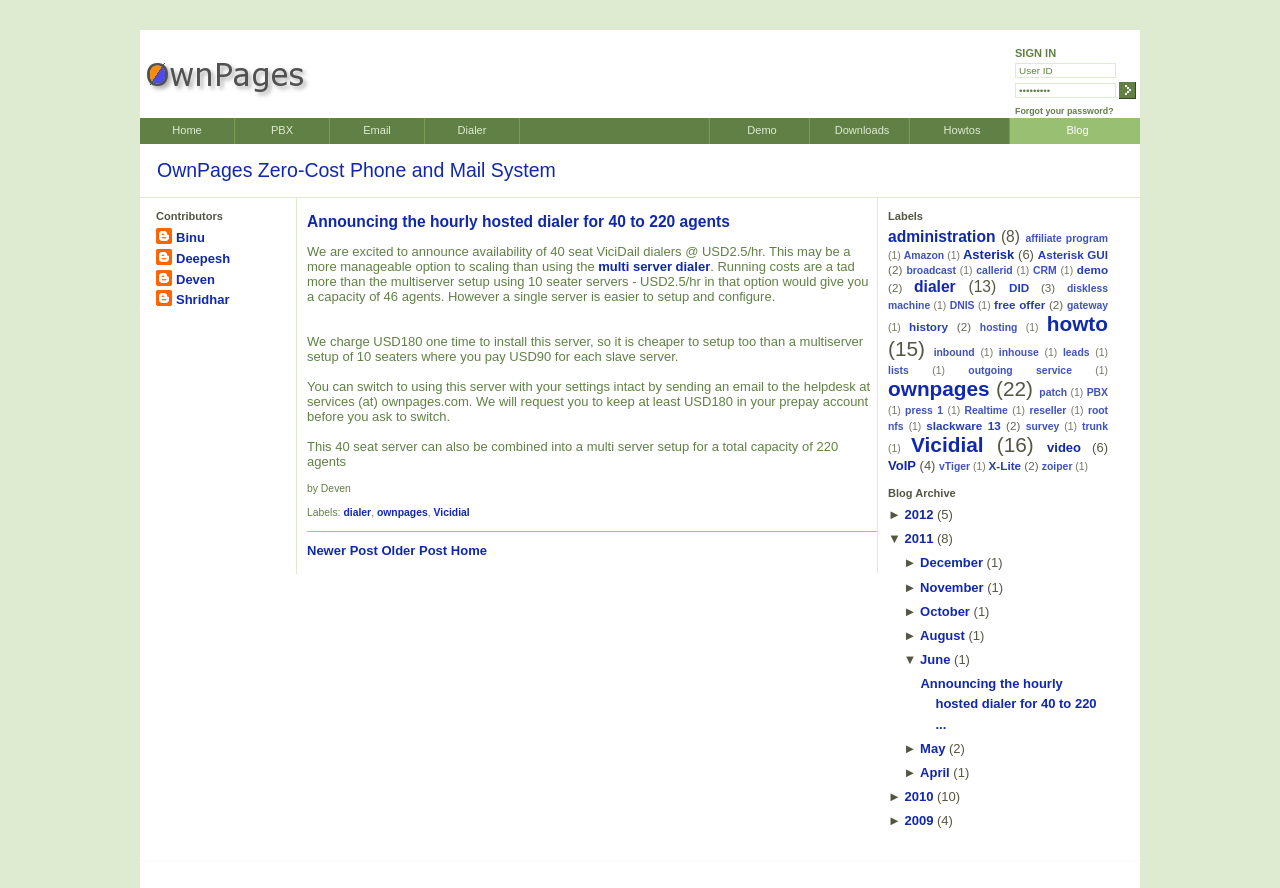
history (928, 326)
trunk (1095, 426)
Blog (1077, 130)
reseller (1047, 410)
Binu (190, 237)
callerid (994, 270)
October (945, 611)
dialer (357, 512)
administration (941, 236)
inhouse (1019, 352)
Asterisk (988, 254)
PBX (282, 130)
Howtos (962, 130)
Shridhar (202, 299)
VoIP (902, 465)
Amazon (924, 255)
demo (1092, 269)
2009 (918, 820)
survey (1043, 426)
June (935, 659)
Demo (761, 130)
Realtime (986, 410)
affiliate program (1066, 238)
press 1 (924, 410)
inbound (954, 352)
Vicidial (452, 512)
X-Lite (1005, 465)
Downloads (862, 130)
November (952, 587)
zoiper (1057, 466)
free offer (1019, 304)
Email (377, 130)
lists (898, 370)
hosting (999, 327)
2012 (918, 514)
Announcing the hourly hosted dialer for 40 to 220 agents (518, 221)
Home (186, 130)
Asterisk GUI (1073, 254)
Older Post (414, 550)
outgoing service (1020, 370)
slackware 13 (963, 425)
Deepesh (203, 258)
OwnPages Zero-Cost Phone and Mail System (356, 170)
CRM (1045, 270)
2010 (918, 796)
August (942, 635)
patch (1053, 392)
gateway (1087, 305)
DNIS (962, 305)
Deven (195, 279)
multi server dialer (654, 266)
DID (1019, 287)
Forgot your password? (1064, 111)
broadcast (931, 270)
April (935, 772)
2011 (918, 538)
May (932, 748)
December (951, 562)
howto (1077, 323)
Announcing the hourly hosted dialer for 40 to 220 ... (1008, 704)
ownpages (402, 512)
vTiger (954, 466)
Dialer (472, 130)
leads (1076, 352)
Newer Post (342, 550)
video (1064, 447)
